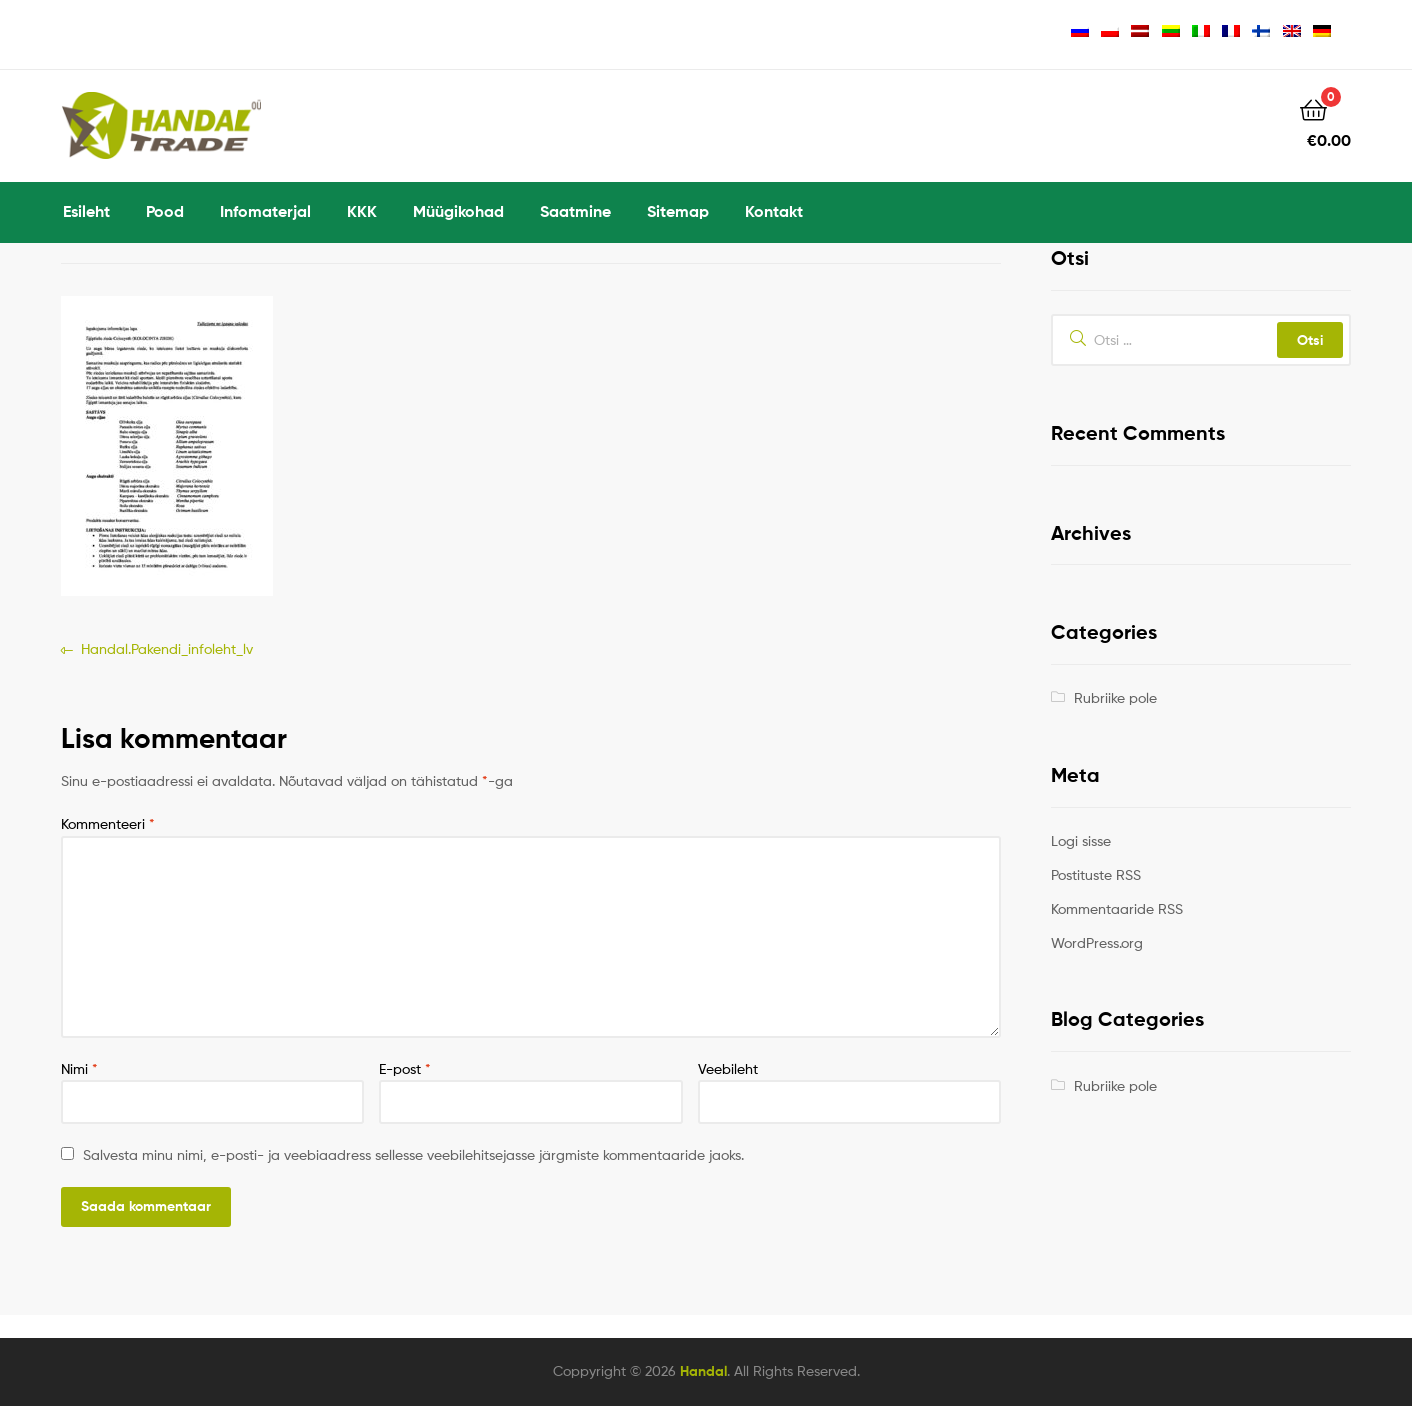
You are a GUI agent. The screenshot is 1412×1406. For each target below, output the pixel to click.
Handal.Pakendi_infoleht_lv (166, 650)
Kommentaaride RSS (1117, 908)
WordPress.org (1097, 942)
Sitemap (678, 211)
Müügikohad (458, 211)
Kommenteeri (108, 823)
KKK (362, 211)
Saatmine (575, 211)
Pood (165, 211)
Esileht (86, 211)
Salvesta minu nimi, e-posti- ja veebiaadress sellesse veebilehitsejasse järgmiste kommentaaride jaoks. (413, 1154)
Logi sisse (1081, 840)
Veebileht (728, 1068)
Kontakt (774, 211)
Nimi (79, 1068)
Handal (703, 1371)
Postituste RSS (1096, 874)
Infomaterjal (265, 211)
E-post (405, 1068)
